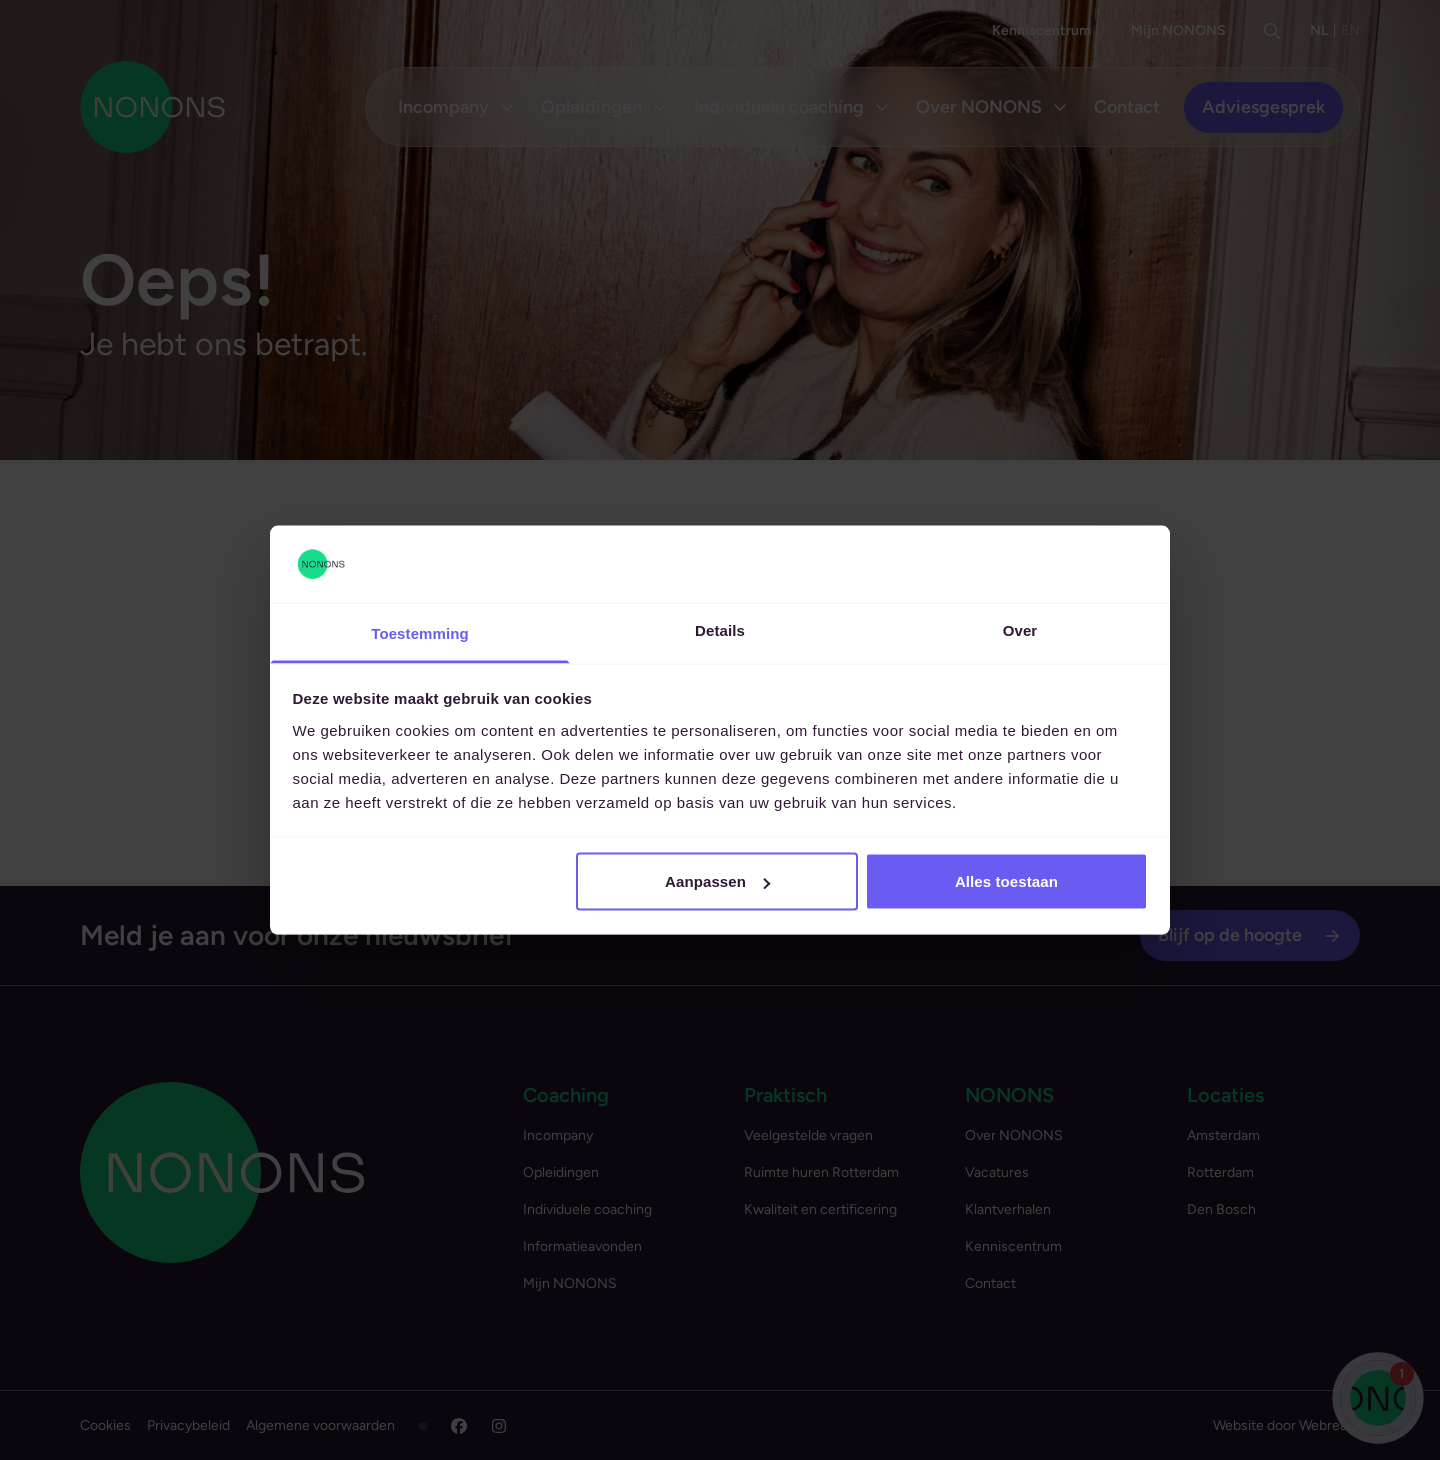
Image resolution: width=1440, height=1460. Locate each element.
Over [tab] (1020, 629)
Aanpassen (717, 881)
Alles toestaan (1006, 881)
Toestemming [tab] (420, 632)
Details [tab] (720, 629)
